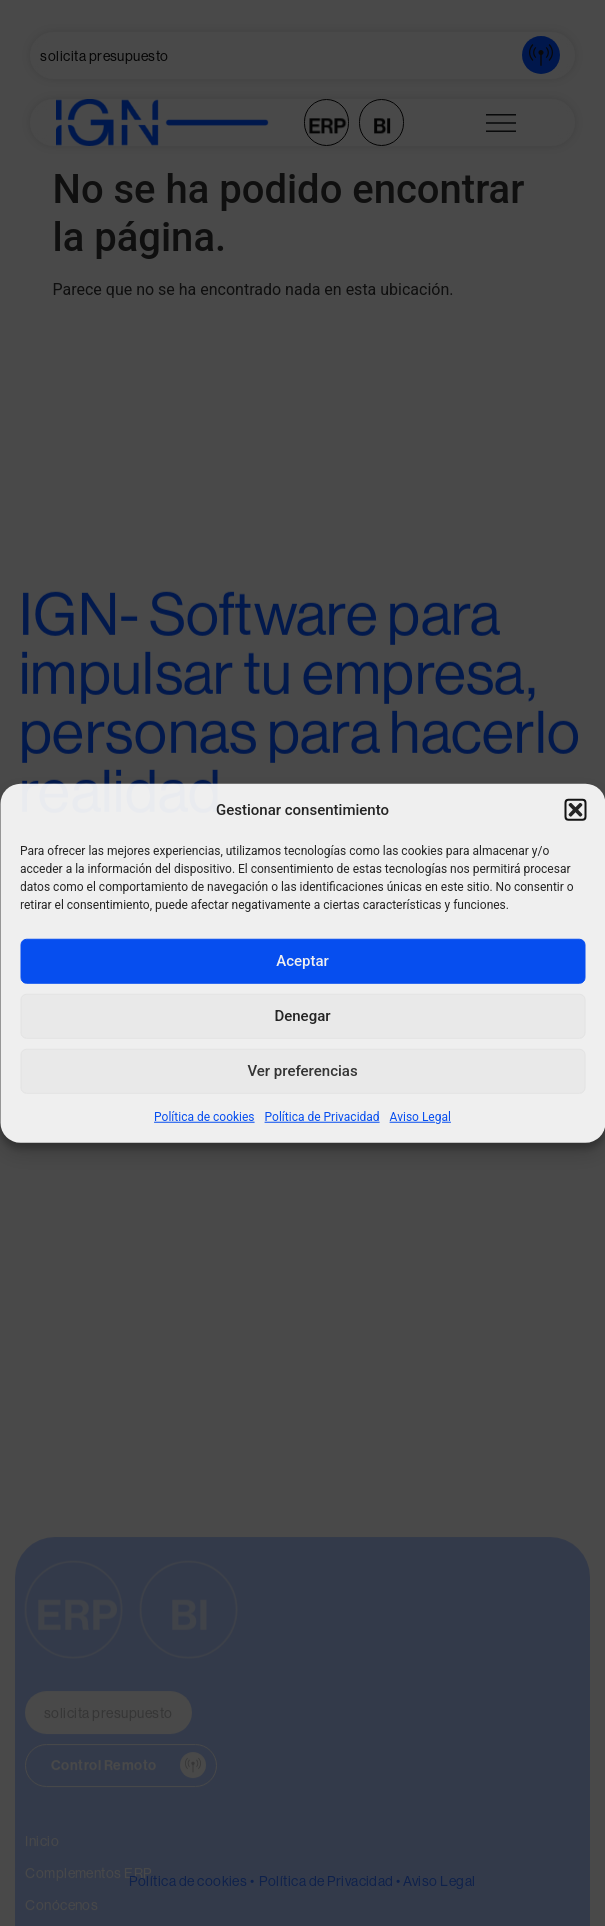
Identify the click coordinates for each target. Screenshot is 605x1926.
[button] (575, 810)
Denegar (302, 1016)
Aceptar (302, 961)
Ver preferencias (302, 1071)
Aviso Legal (420, 1116)
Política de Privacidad (322, 1116)
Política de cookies (204, 1116)
